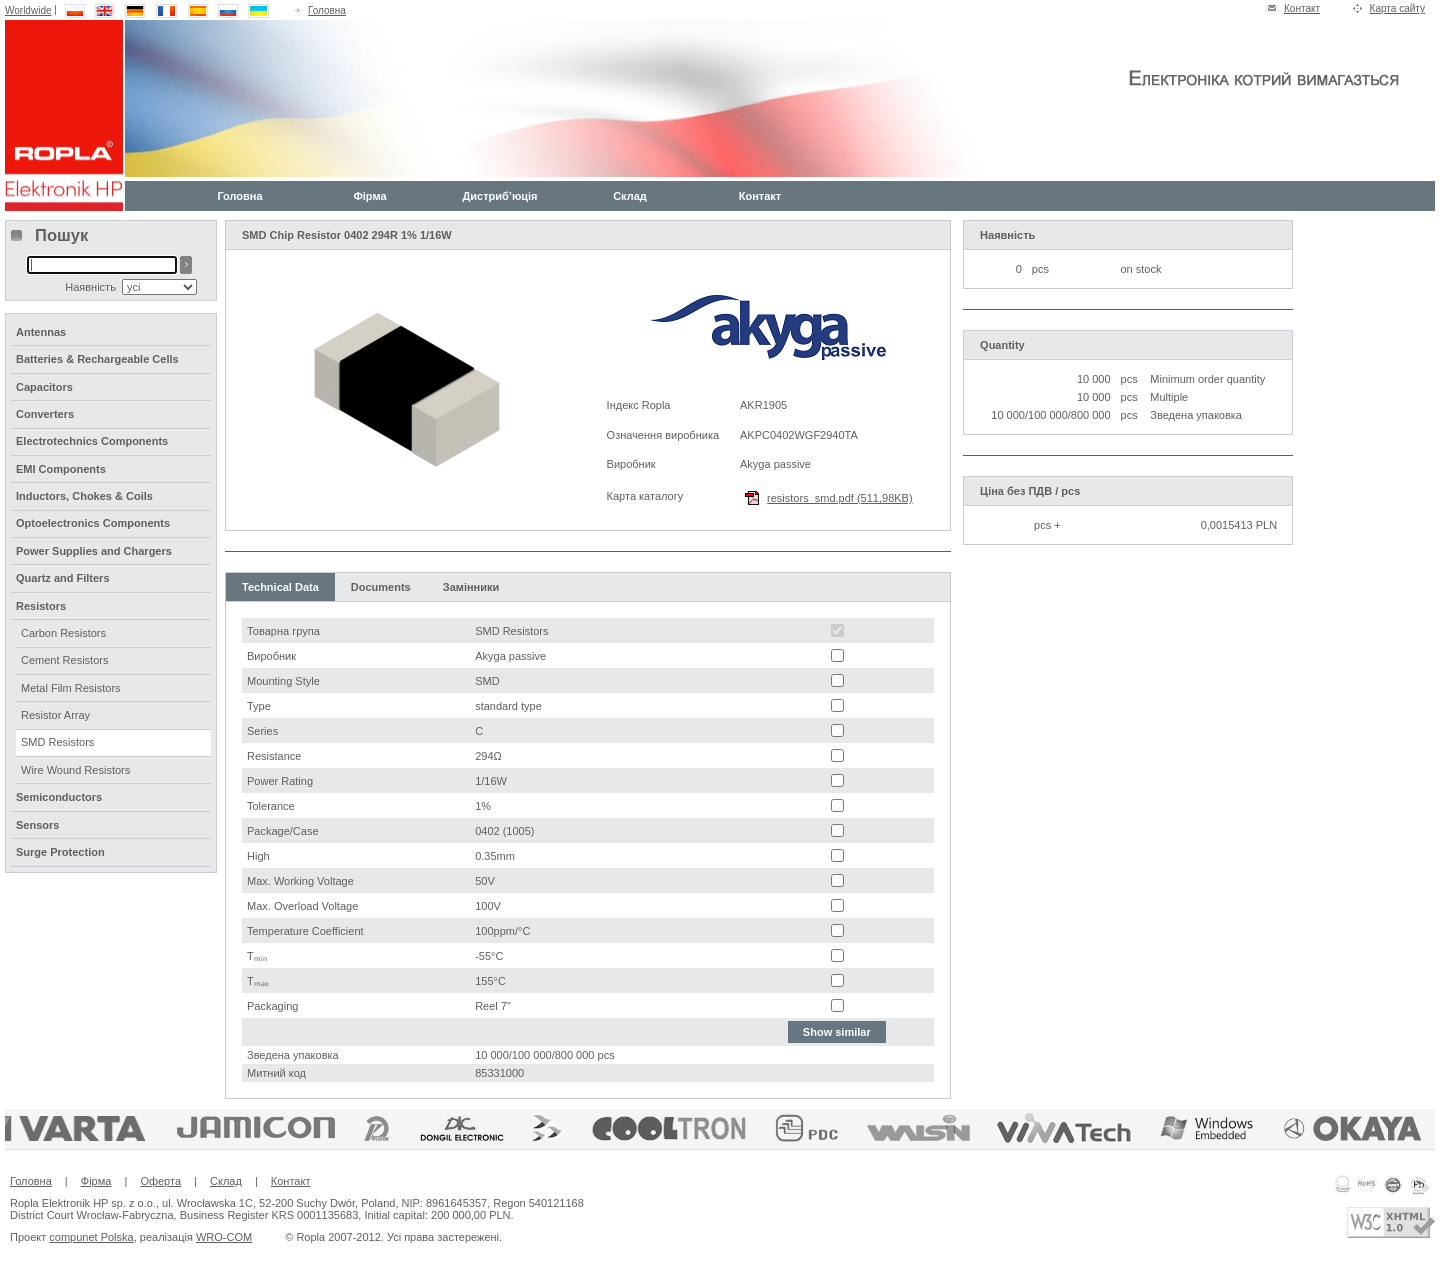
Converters (45, 414)
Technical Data (280, 587)
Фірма (369, 196)
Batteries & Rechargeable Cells (97, 359)
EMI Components (61, 469)
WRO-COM (224, 1237)
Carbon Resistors (63, 633)
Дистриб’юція (499, 196)
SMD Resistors (57, 742)
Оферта (160, 1181)
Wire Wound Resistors (75, 770)
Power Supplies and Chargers (94, 551)
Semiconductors (59, 797)
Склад (630, 196)
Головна (327, 10)
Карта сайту (1397, 8)
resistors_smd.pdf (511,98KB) (840, 498)
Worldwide (28, 10)
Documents (381, 587)
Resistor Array (55, 715)
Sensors (37, 825)
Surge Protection (60, 852)
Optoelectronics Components (93, 523)
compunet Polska (91, 1237)
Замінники (471, 587)
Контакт (1302, 8)
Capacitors (44, 387)
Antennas (41, 332)
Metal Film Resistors (71, 688)
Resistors (41, 606)
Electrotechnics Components (92, 441)
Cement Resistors (64, 660)
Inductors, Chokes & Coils (84, 496)
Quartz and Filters (63, 578)
